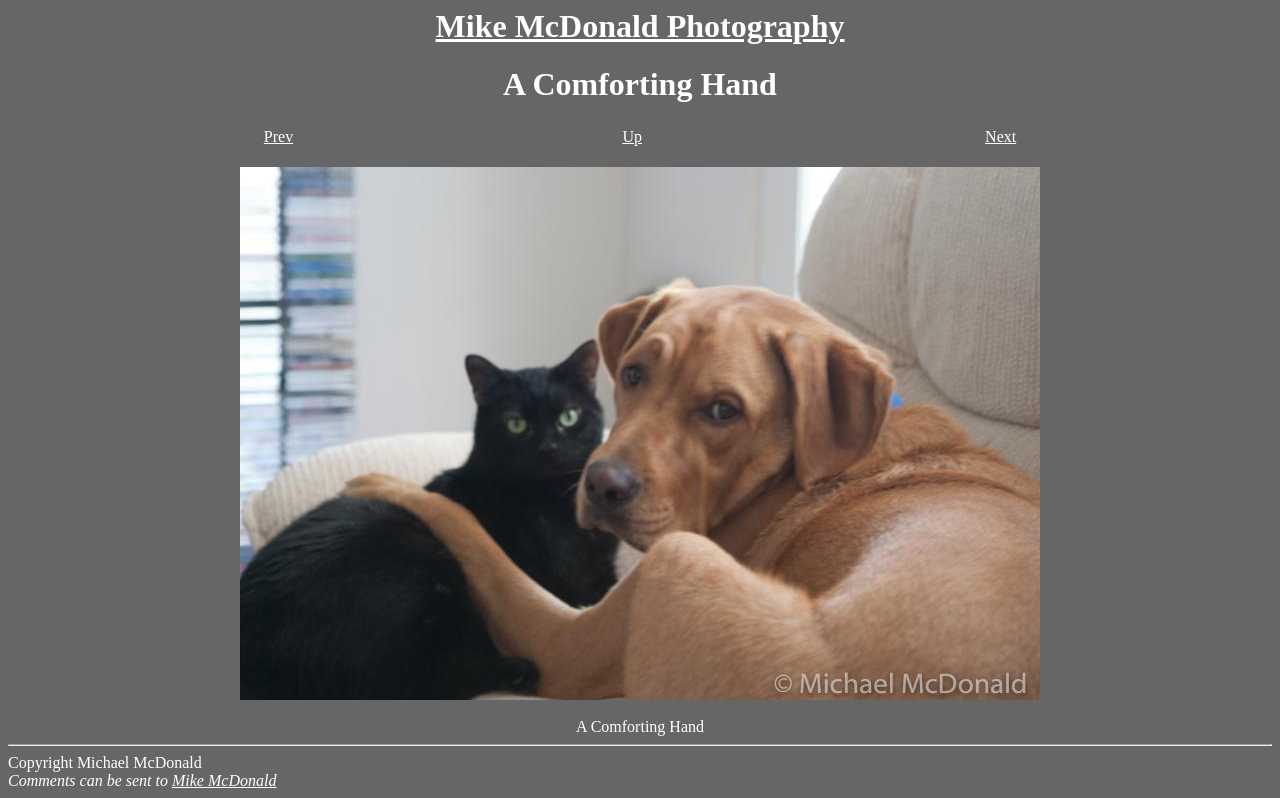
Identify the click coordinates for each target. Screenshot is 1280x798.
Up (632, 136)
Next (1000, 136)
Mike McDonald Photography (640, 26)
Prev (278, 136)
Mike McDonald (224, 780)
